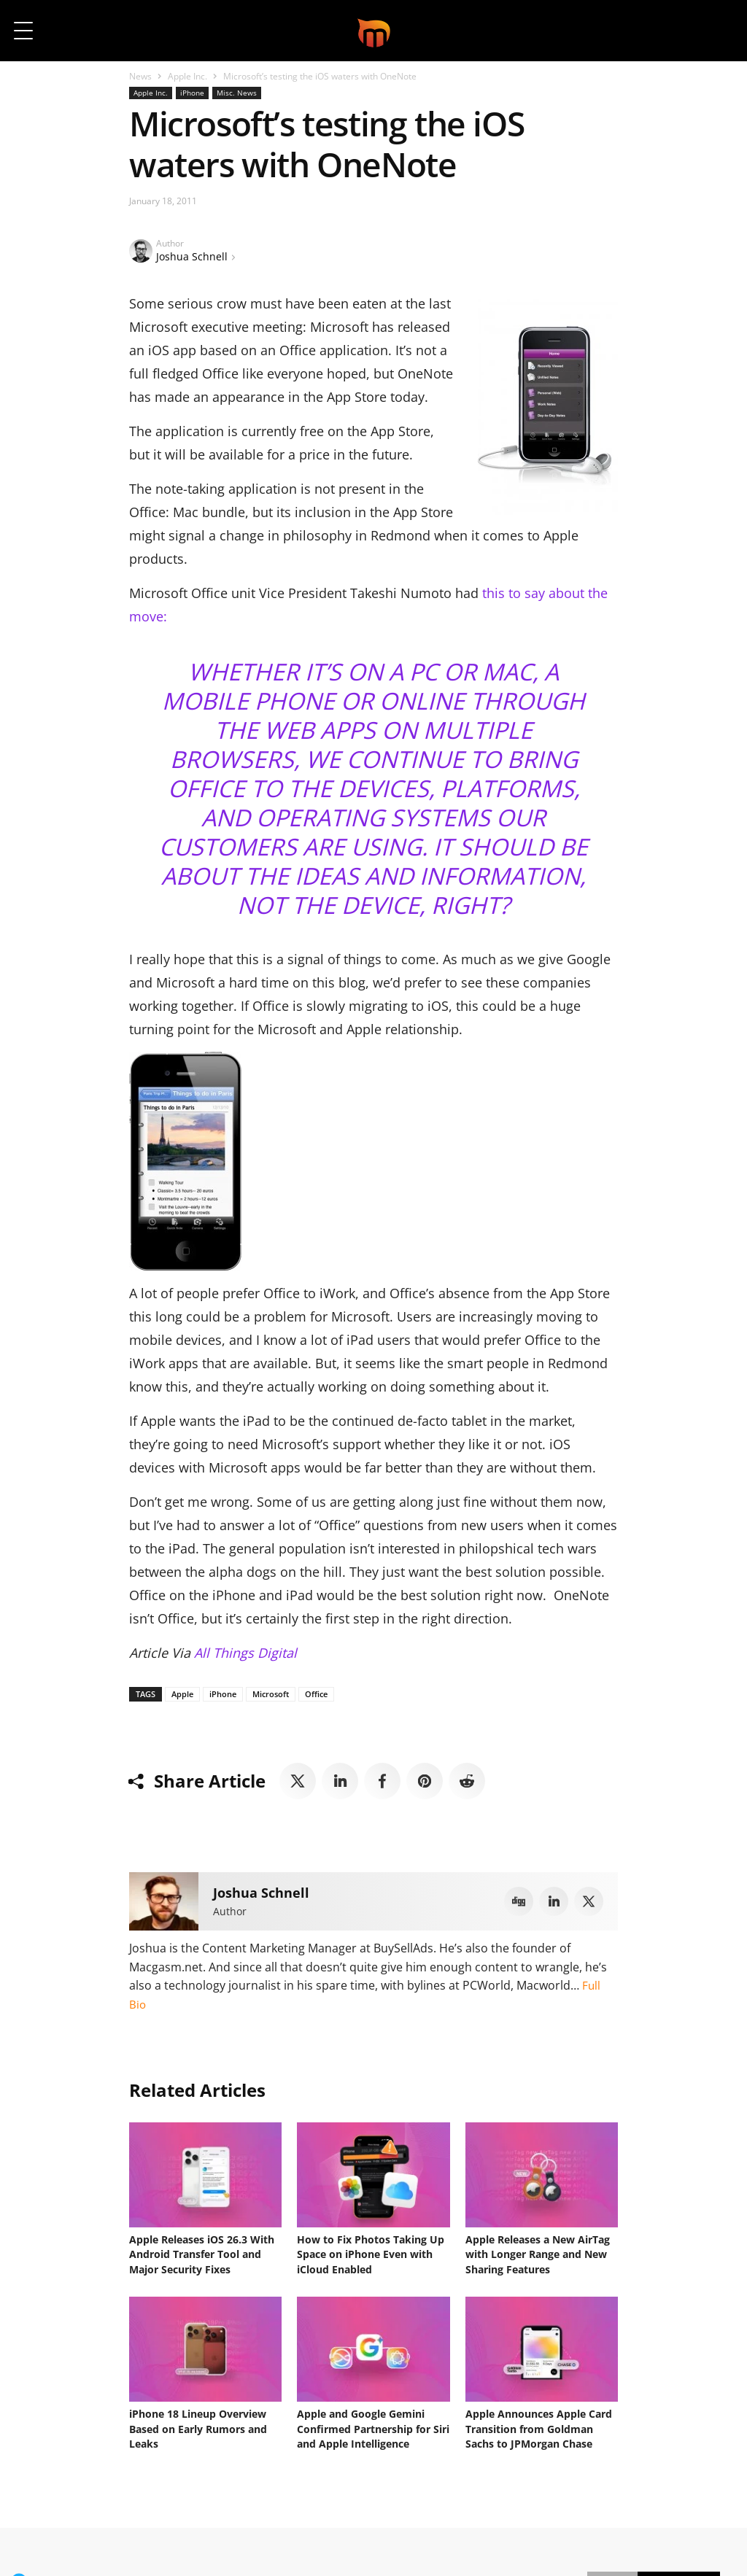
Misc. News (237, 93)
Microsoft (270, 1693)
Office (316, 1693)
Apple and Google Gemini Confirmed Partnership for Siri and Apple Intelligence (373, 2421)
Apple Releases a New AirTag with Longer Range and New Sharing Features (537, 2252)
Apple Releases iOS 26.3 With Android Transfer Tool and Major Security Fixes (201, 2252)
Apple (182, 1693)
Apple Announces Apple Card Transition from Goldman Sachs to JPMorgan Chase (538, 2421)
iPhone (192, 93)
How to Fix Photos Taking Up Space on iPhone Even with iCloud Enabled (370, 2252)
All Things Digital (245, 1652)
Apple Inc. (187, 76)
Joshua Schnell (192, 256)
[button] (716, 30)
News (140, 76)
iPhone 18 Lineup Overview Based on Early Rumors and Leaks (198, 2421)
